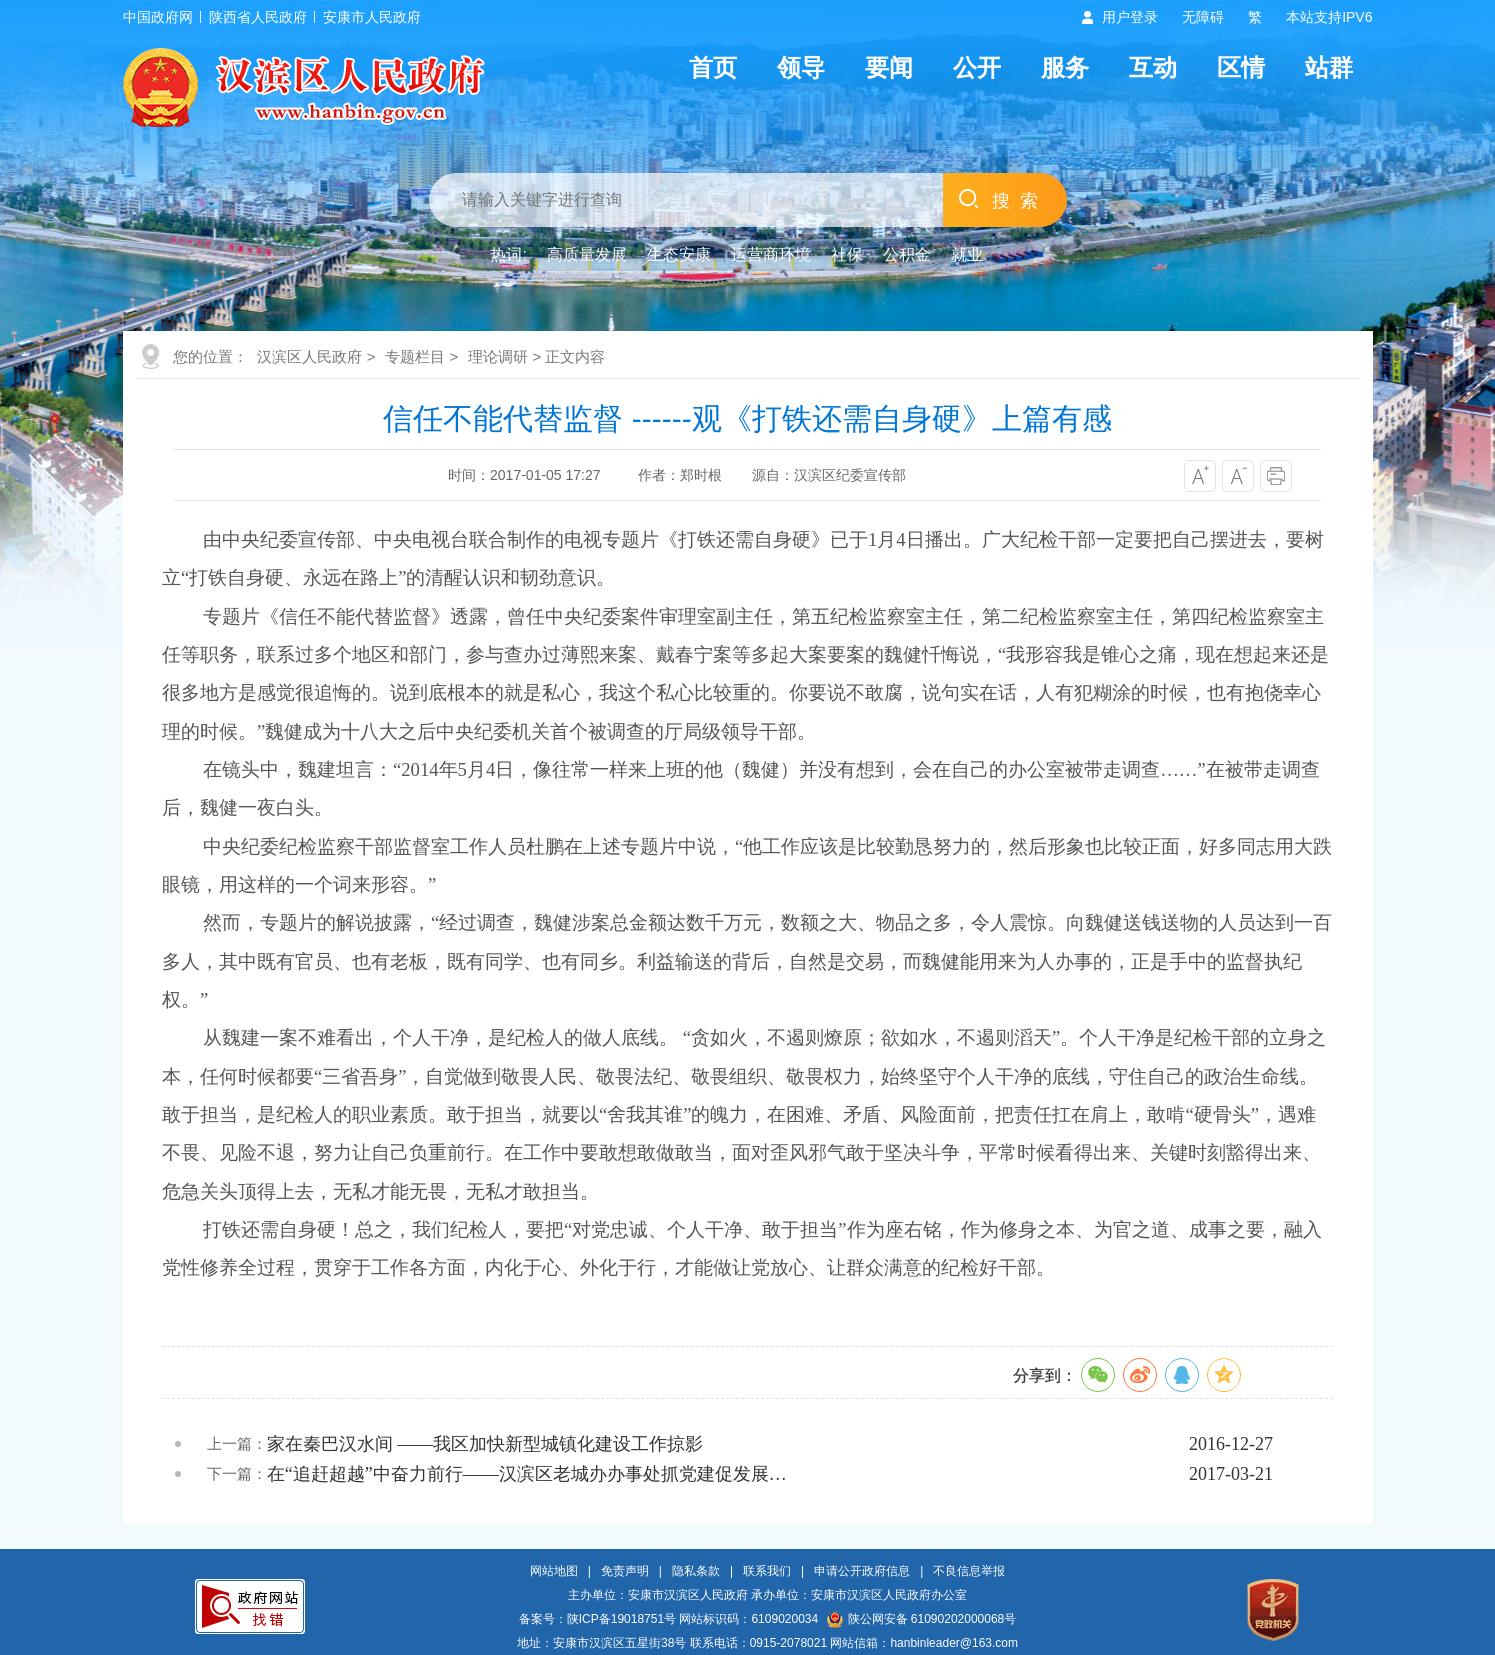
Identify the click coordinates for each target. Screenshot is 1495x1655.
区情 (1241, 67)
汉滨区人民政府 (309, 356)
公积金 (907, 254)
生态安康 (679, 254)
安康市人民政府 (372, 17)
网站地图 (554, 1571)
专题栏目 (415, 356)
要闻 (889, 67)
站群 (1329, 67)
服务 (1065, 67)
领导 (801, 67)
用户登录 (1130, 17)
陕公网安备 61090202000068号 (922, 1619)
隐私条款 (696, 1571)
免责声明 (625, 1571)
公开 (977, 67)
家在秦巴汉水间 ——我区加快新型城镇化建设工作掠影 (485, 1444)
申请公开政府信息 (862, 1571)
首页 (713, 67)
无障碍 (1203, 17)
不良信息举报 (969, 1571)
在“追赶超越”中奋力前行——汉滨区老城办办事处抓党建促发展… (527, 1474)
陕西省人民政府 (258, 17)
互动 (1153, 67)
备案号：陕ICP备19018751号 (597, 1619)
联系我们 (767, 1571)
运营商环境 (771, 254)
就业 (967, 254)
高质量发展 (587, 254)
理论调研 (498, 356)
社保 (847, 254)
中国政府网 (158, 17)
